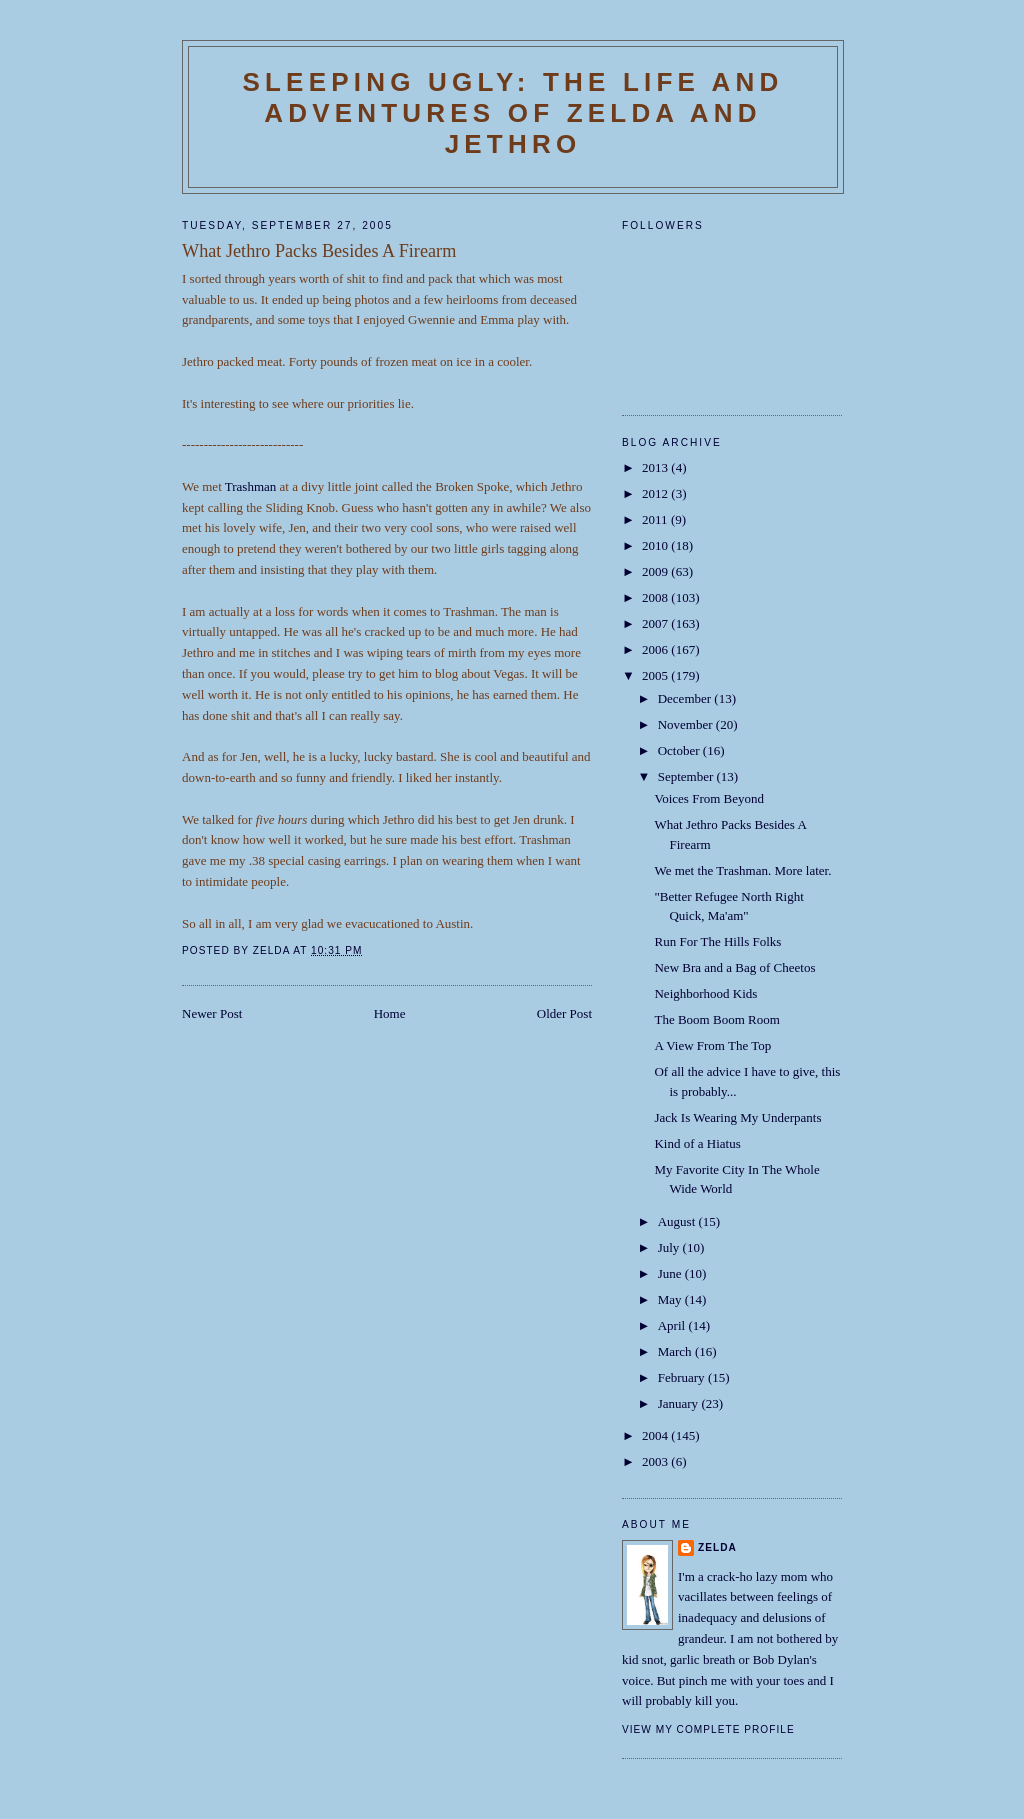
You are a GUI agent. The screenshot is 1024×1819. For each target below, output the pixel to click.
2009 (656, 571)
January (680, 1403)
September (687, 776)
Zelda (717, 1547)
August (678, 1221)
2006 (656, 649)
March (676, 1351)
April (673, 1325)
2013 (656, 467)
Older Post (564, 1013)
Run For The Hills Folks (717, 941)
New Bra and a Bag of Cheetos (734, 967)
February (683, 1377)
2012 (656, 493)
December (686, 698)
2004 (656, 1435)
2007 (656, 623)
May (671, 1299)
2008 (656, 597)
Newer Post (212, 1013)
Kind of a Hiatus (697, 1143)
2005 (656, 675)
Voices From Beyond (709, 798)
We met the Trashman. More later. (742, 870)
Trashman (251, 486)
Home (390, 1013)
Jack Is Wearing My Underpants (737, 1117)
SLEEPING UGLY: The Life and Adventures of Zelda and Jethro (512, 113)
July (670, 1247)
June (671, 1273)
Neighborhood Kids (705, 993)
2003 (656, 1461)
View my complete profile (708, 1729)
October (680, 750)
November (687, 724)
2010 (656, 545)
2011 (656, 519)
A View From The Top (712, 1045)
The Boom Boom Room (716, 1019)
